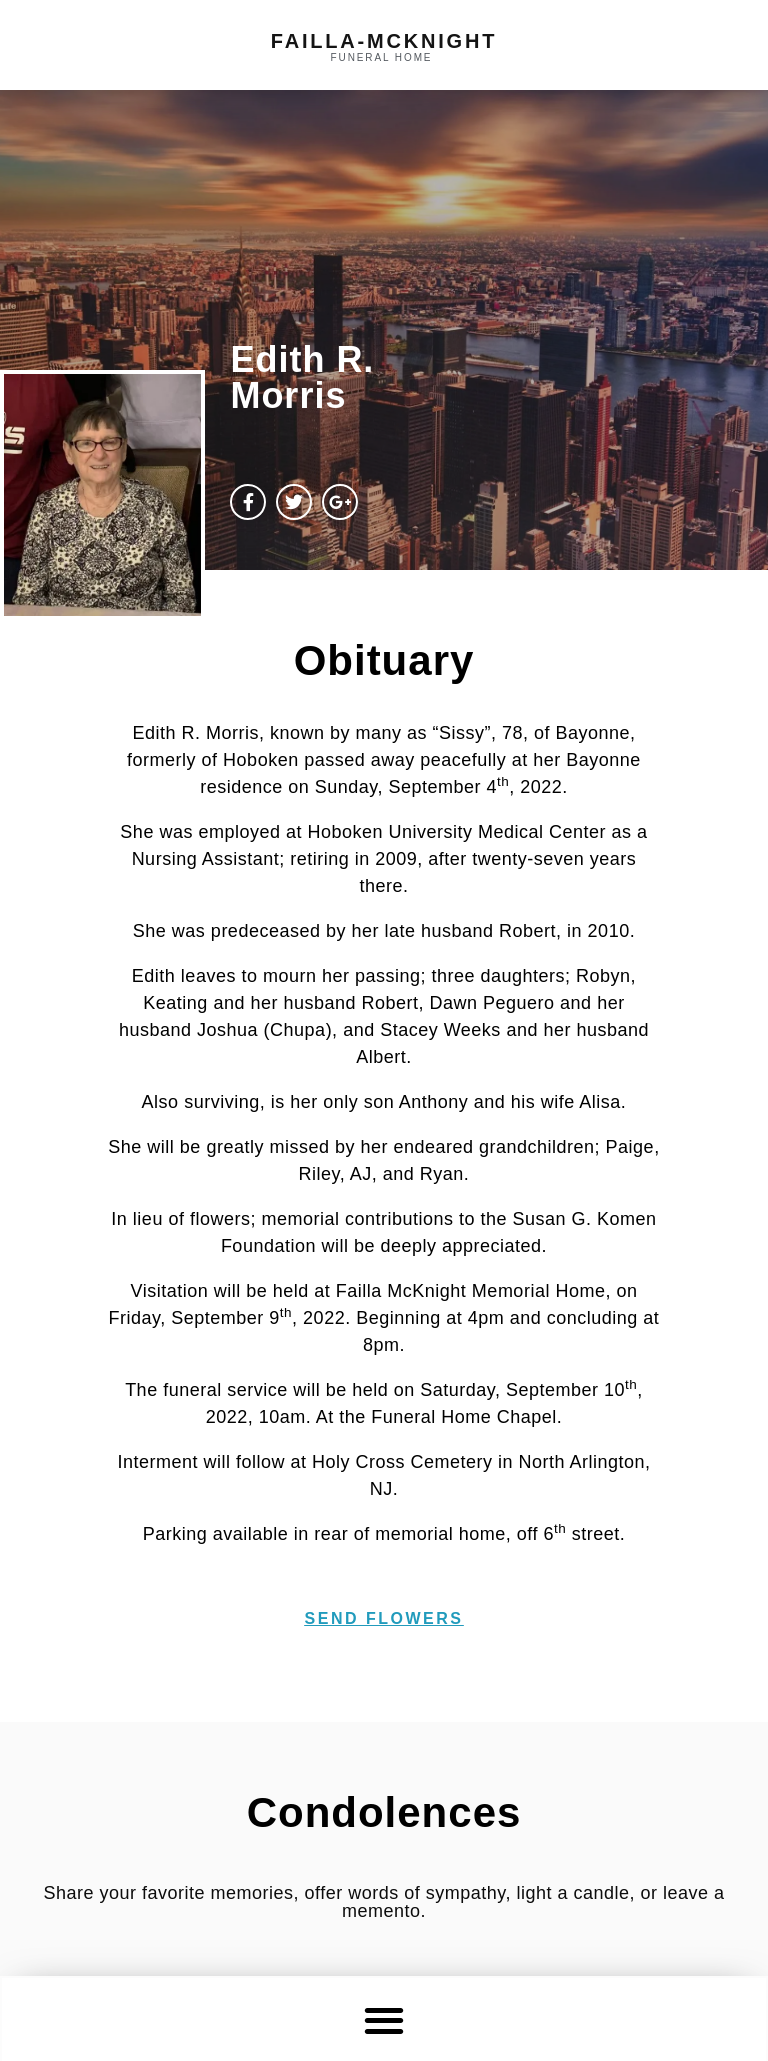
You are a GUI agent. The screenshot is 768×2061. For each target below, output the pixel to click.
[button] (384, 2019)
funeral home (382, 57)
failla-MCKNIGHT (384, 41)
